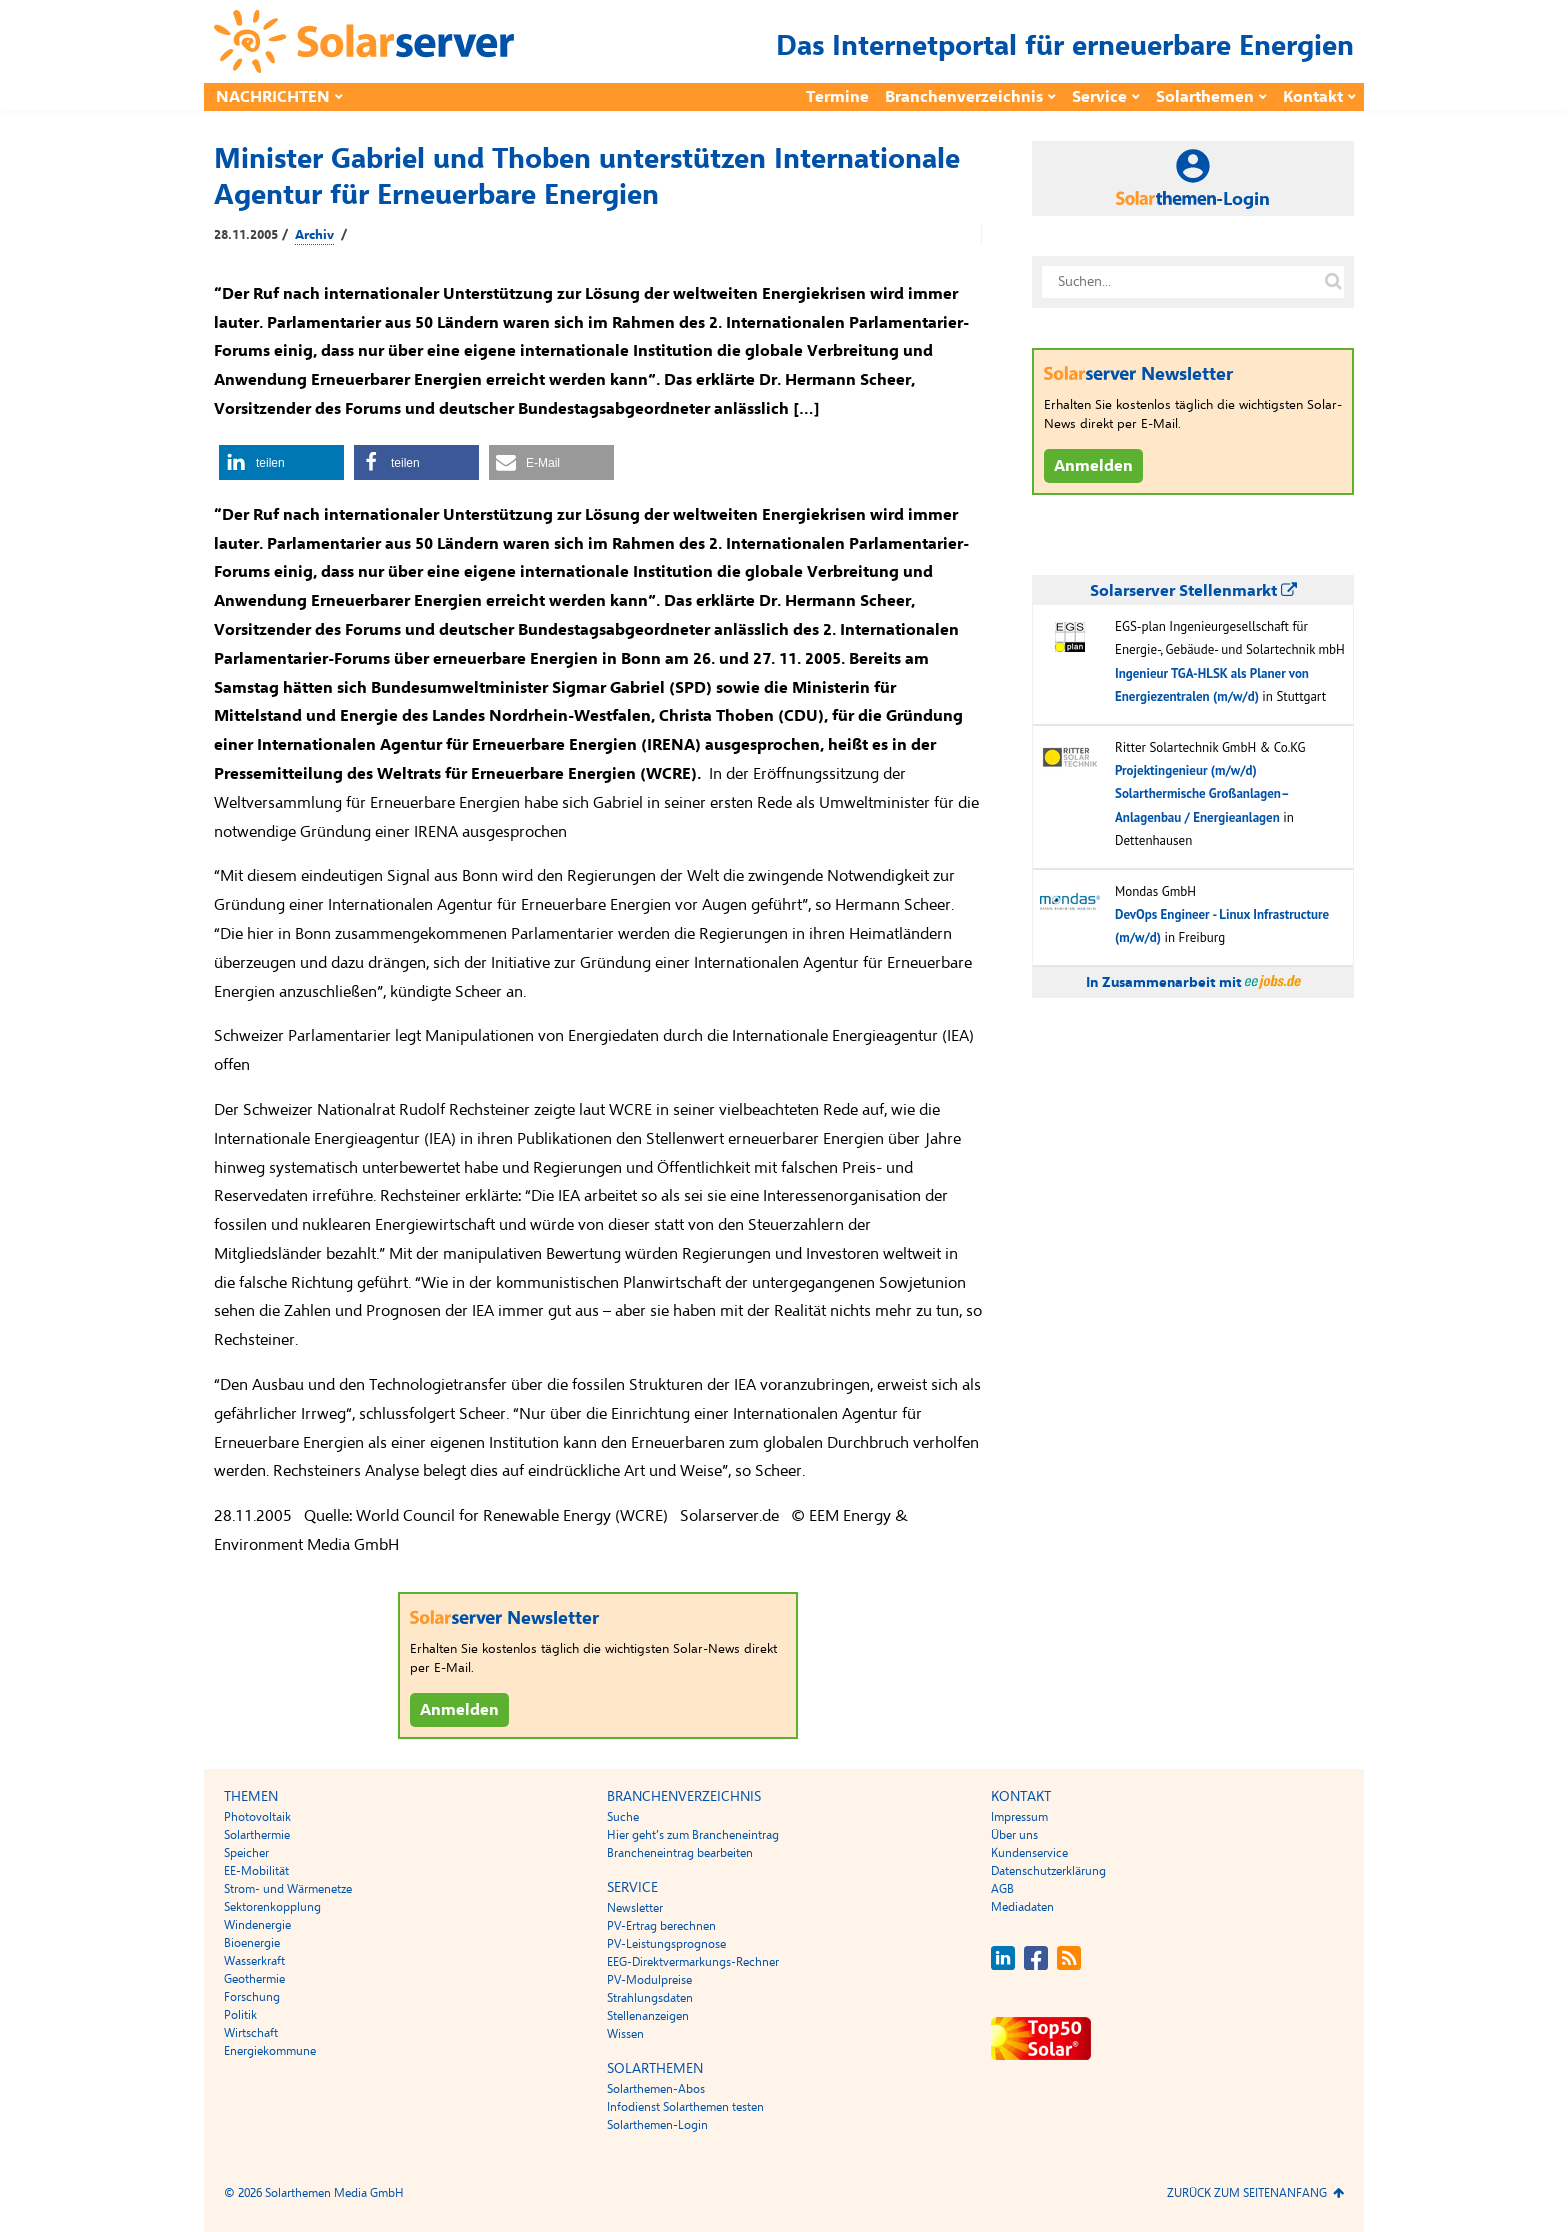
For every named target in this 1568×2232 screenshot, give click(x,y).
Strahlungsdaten (650, 1998)
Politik (240, 2015)
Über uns (1014, 1835)
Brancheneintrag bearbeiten (680, 1853)
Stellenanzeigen (648, 2016)
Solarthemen (1205, 97)
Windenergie (257, 1925)
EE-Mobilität (256, 1871)
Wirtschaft (251, 2033)
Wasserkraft (254, 1961)
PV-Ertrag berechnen (661, 1926)
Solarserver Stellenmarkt (1193, 591)
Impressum (1019, 1817)
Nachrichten (273, 97)
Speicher (246, 1853)
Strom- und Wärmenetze (288, 1889)
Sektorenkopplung (272, 1907)
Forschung (252, 1997)
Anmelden (459, 1710)
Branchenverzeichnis (964, 97)
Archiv (314, 235)
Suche (623, 1817)
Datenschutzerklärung (1048, 1871)
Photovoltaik (257, 1817)
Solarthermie (257, 1835)
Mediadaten (1022, 1907)
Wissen (625, 2034)
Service (1099, 97)
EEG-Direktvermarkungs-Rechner (693, 1962)
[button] (281, 462)
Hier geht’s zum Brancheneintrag (693, 1835)
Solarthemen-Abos (656, 2089)
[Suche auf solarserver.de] (1333, 282)
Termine (837, 97)
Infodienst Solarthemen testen (685, 2107)
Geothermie (254, 1979)
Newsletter (635, 1908)
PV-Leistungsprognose (666, 1944)
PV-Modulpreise (649, 1980)
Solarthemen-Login (657, 2125)
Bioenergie (252, 1943)
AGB (1002, 1889)
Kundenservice (1029, 1853)
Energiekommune (270, 2051)
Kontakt (1313, 97)
